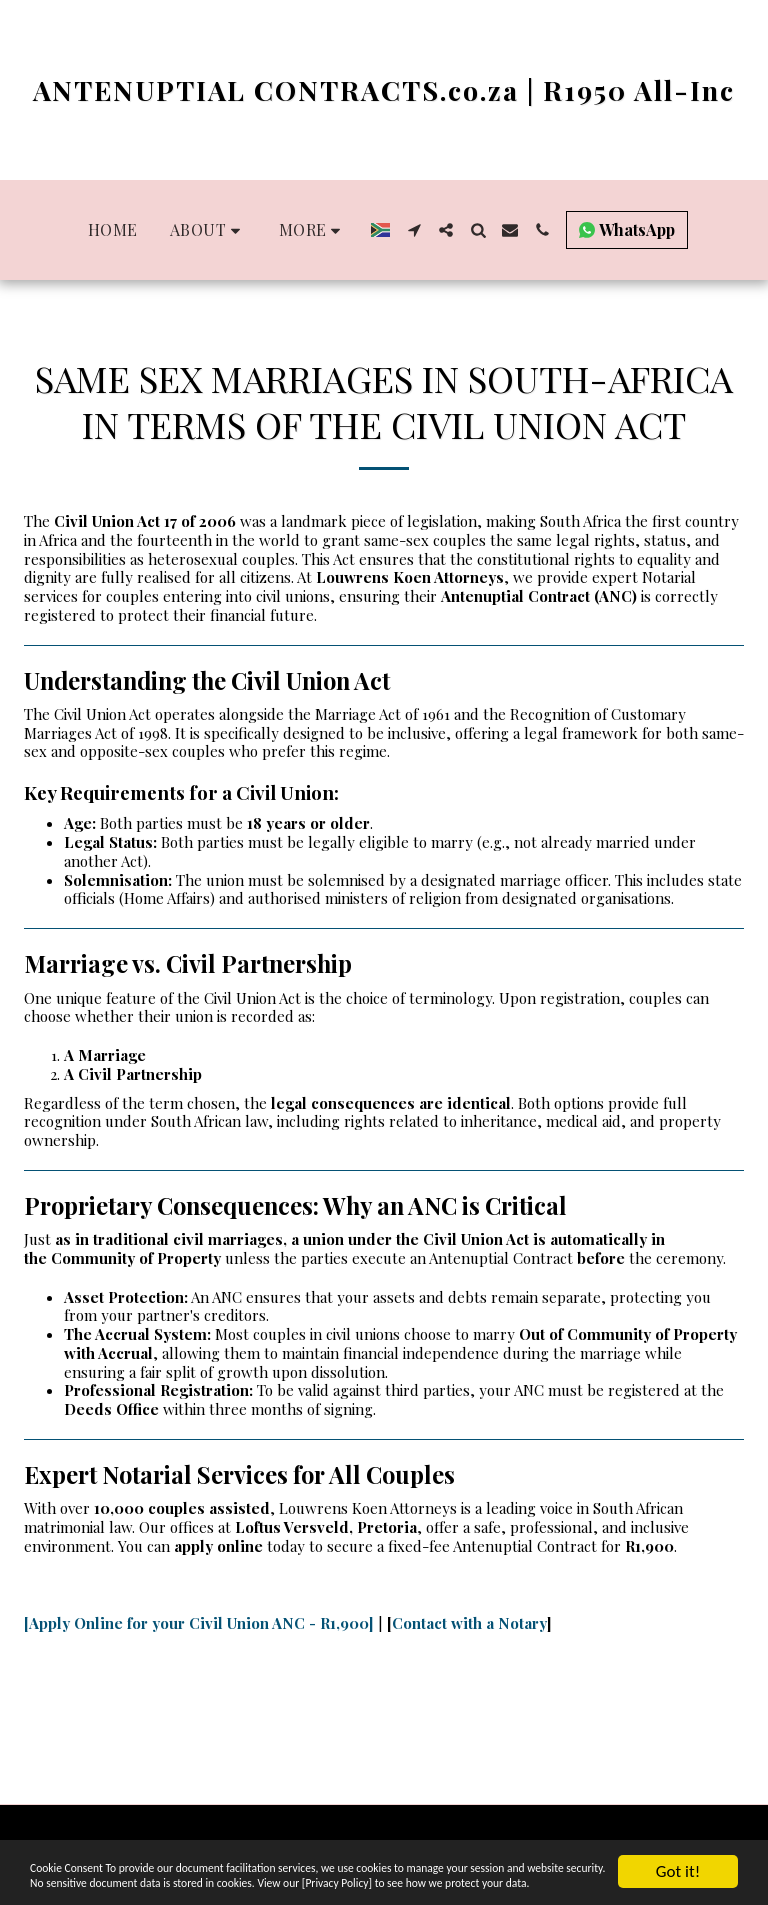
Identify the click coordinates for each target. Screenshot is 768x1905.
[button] (208, 230)
